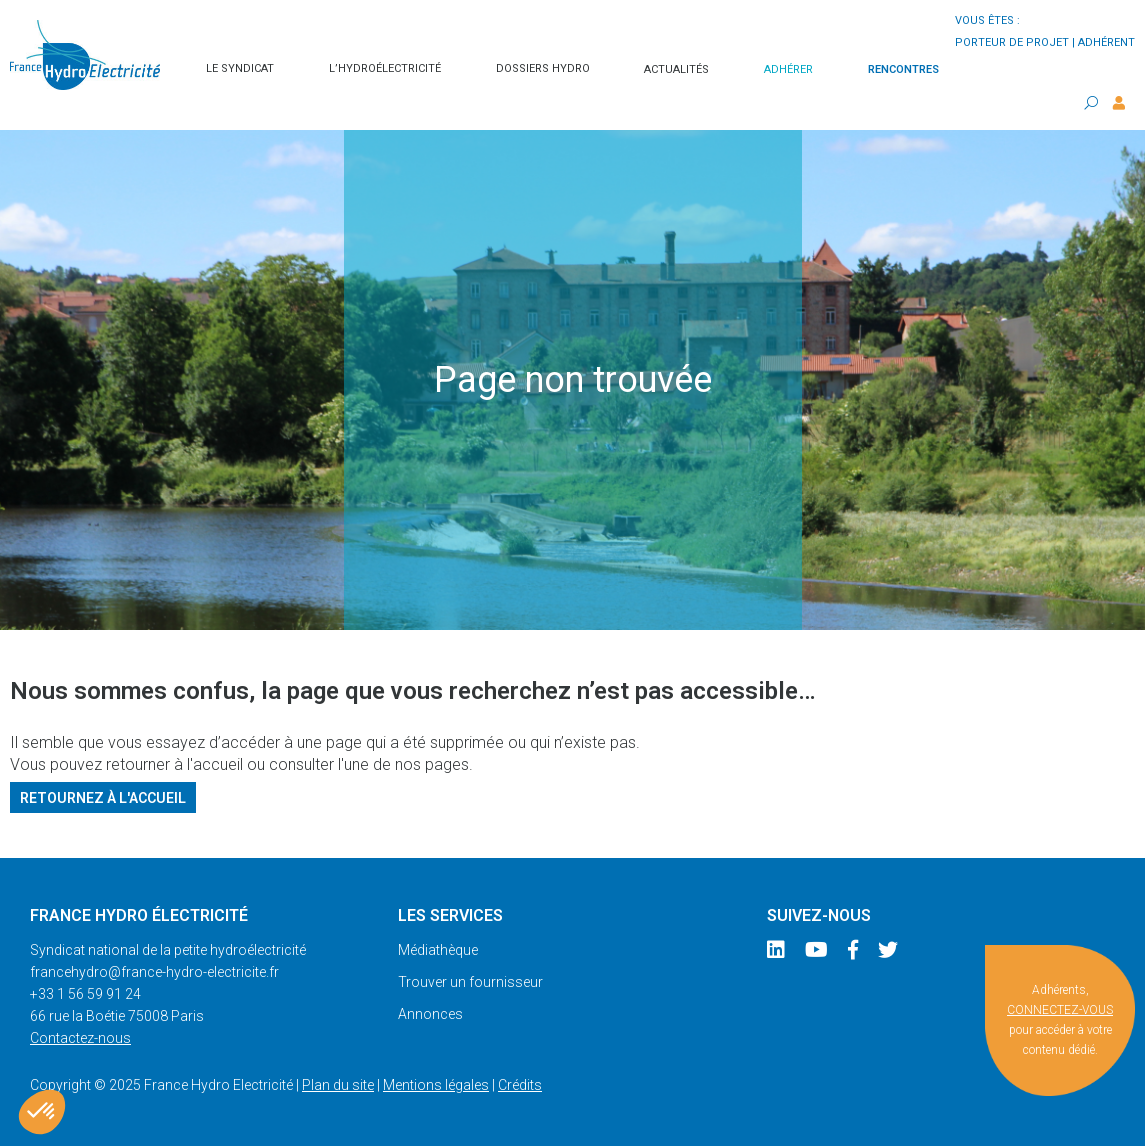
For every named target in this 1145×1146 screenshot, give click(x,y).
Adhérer (788, 69)
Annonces (430, 1014)
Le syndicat (240, 68)
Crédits (520, 1085)
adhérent (1106, 42)
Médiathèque (438, 950)
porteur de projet (1012, 42)
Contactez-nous (80, 1038)
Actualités (676, 69)
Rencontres (903, 69)
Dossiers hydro (543, 68)
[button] (42, 1112)
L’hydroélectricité (385, 68)
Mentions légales (436, 1085)
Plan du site (338, 1085)
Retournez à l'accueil (103, 797)
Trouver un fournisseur (470, 982)
